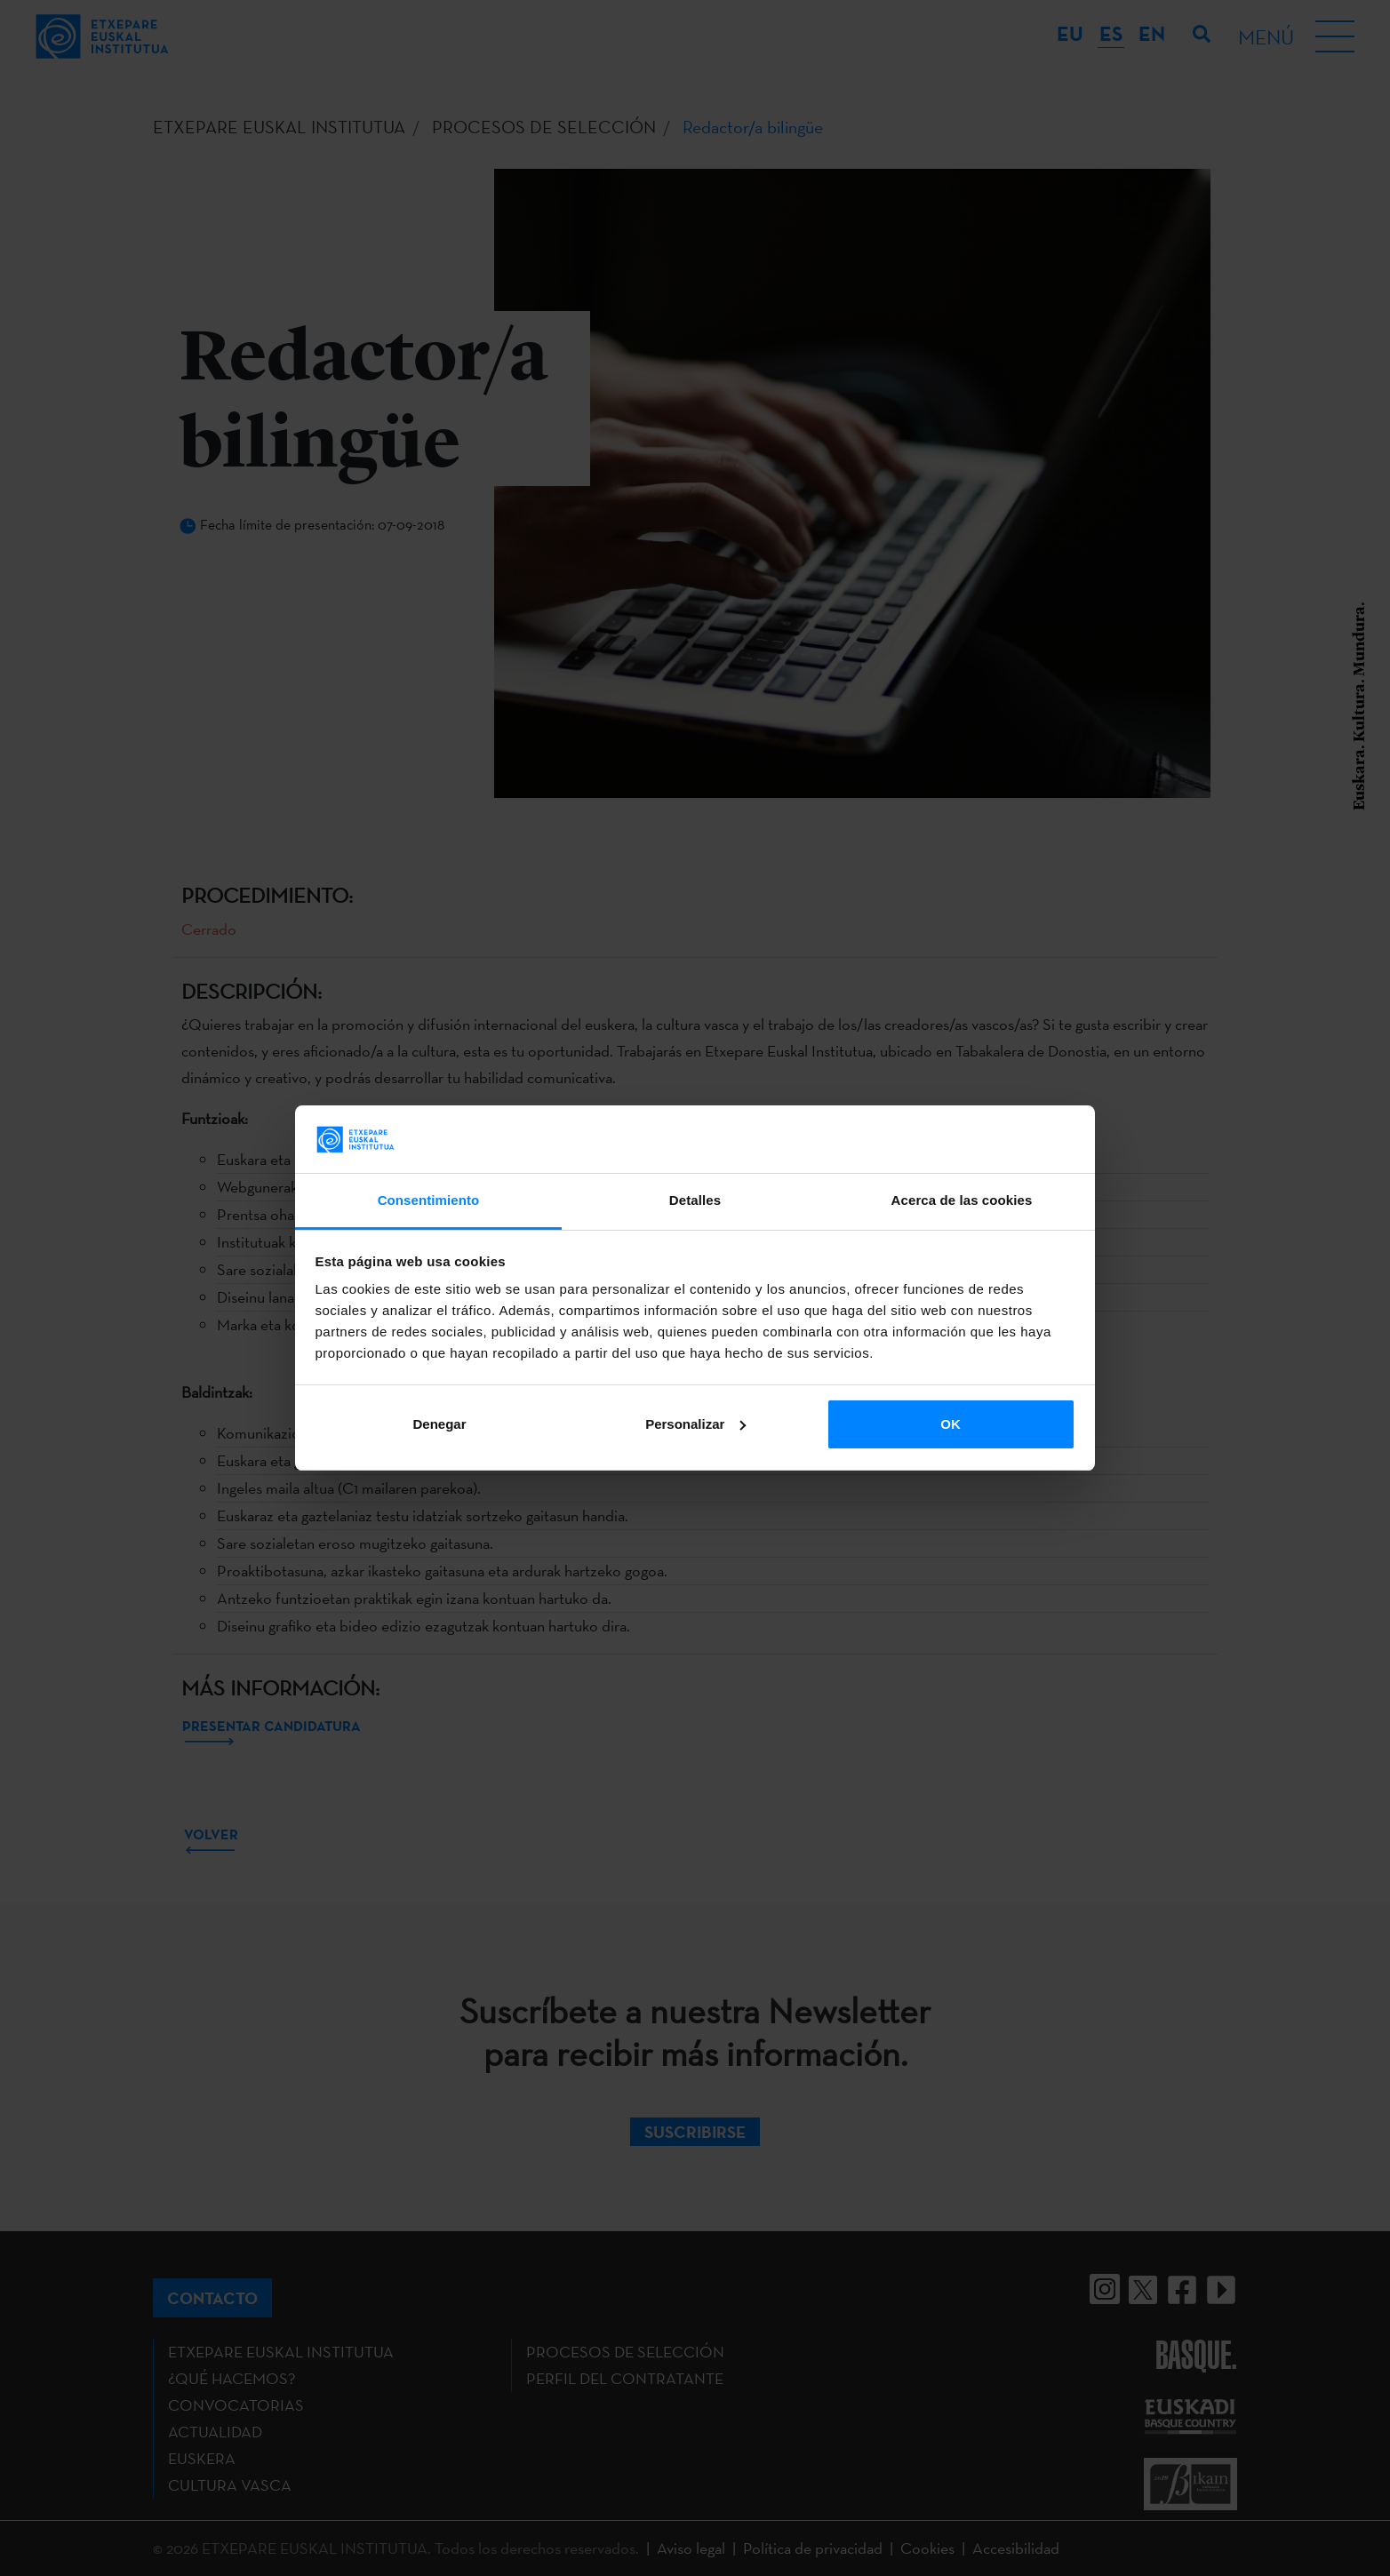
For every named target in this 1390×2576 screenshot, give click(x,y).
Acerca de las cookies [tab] (962, 1200)
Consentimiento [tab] (429, 1200)
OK (950, 1424)
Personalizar (695, 1424)
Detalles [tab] (695, 1200)
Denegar (439, 1424)
